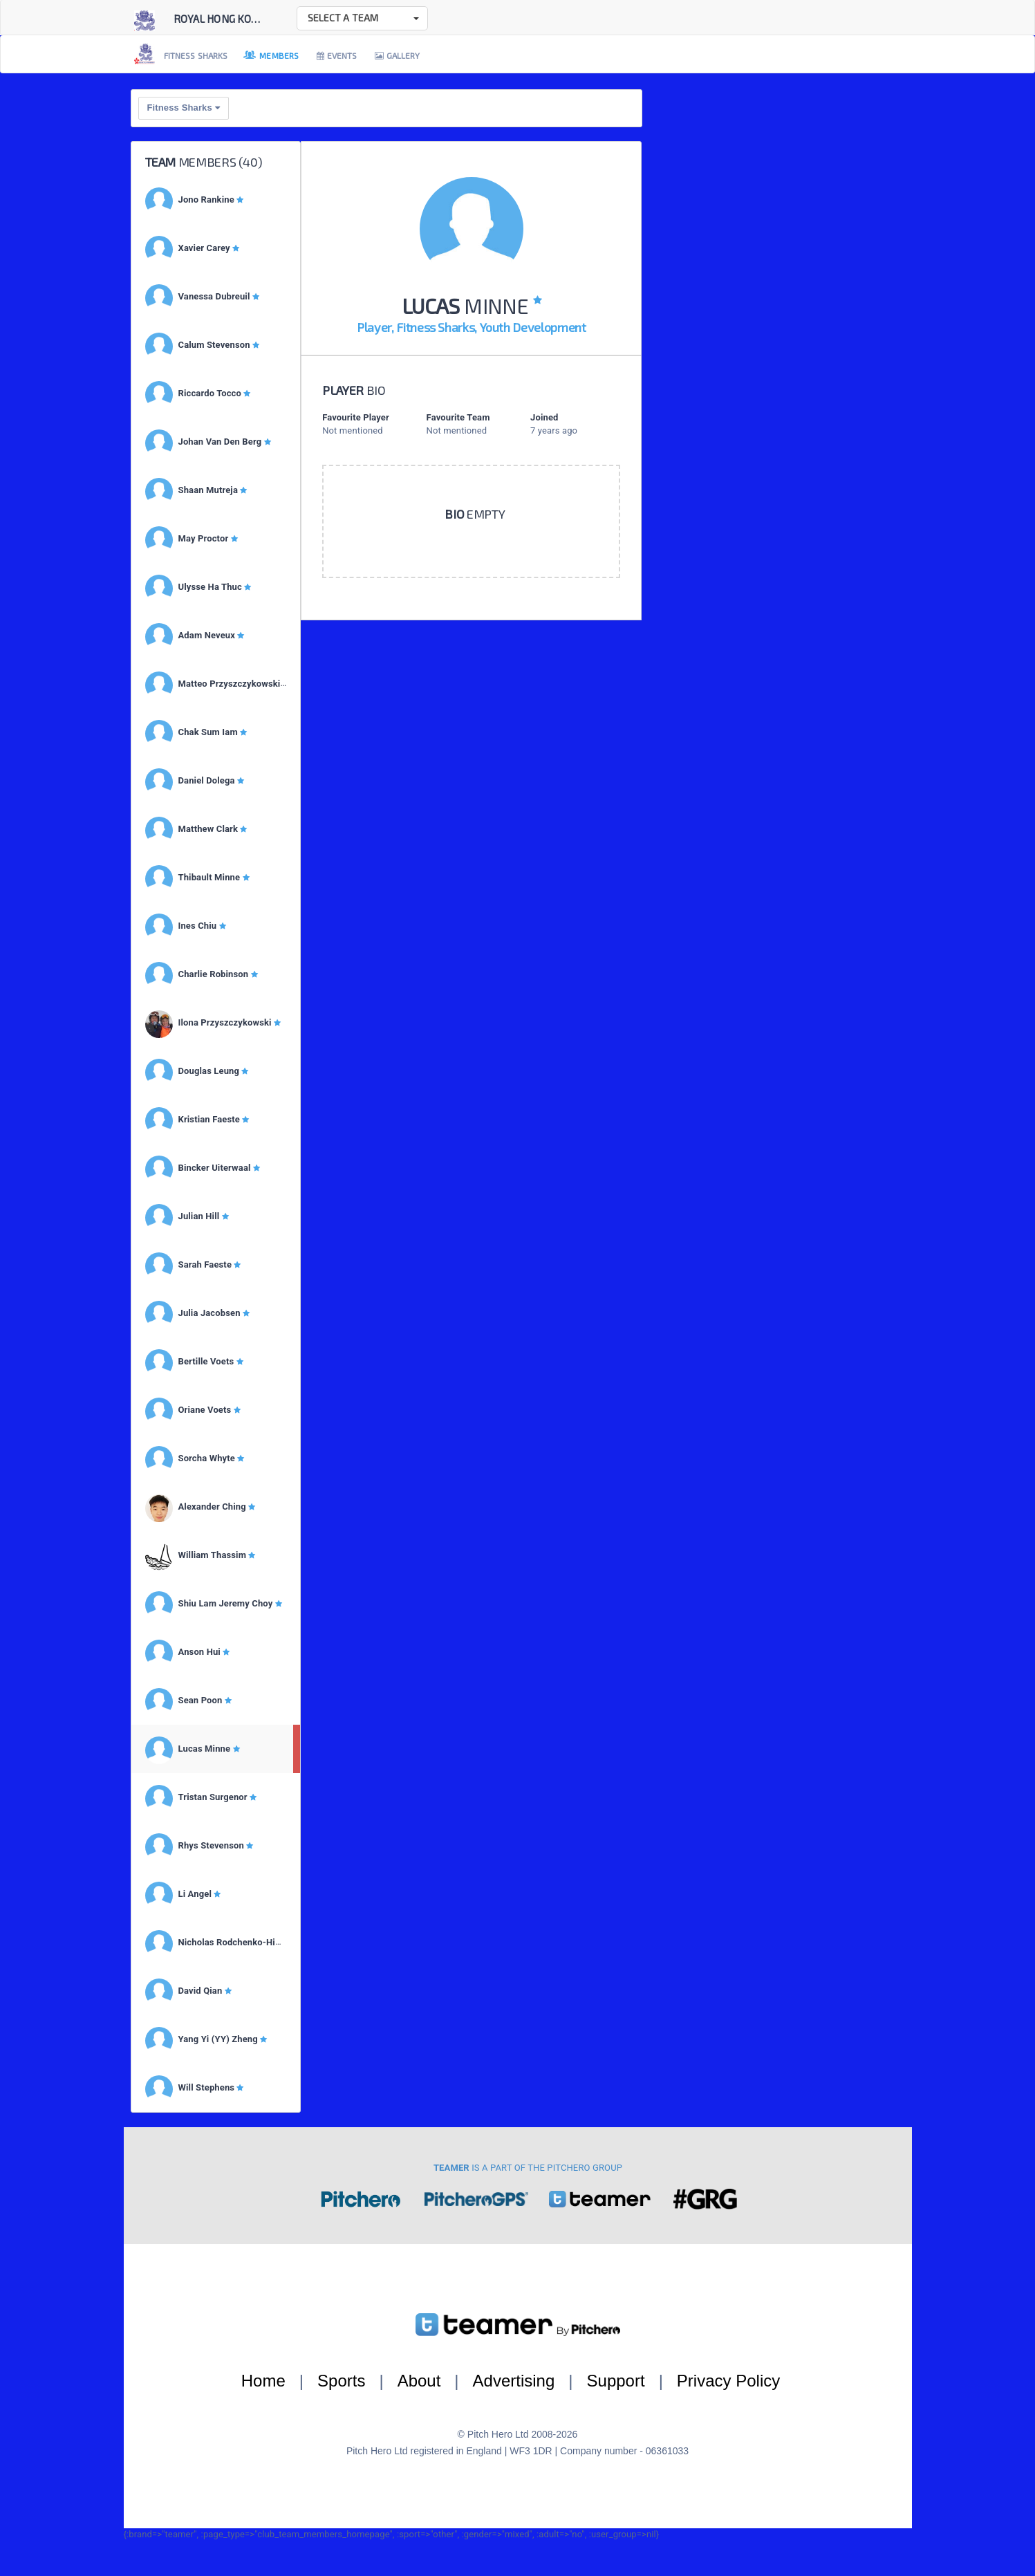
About (419, 2380)
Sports (341, 2380)
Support (616, 2380)
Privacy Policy (728, 2380)
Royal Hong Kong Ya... (230, 18)
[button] (362, 18)
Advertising (514, 2380)
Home (263, 2380)
